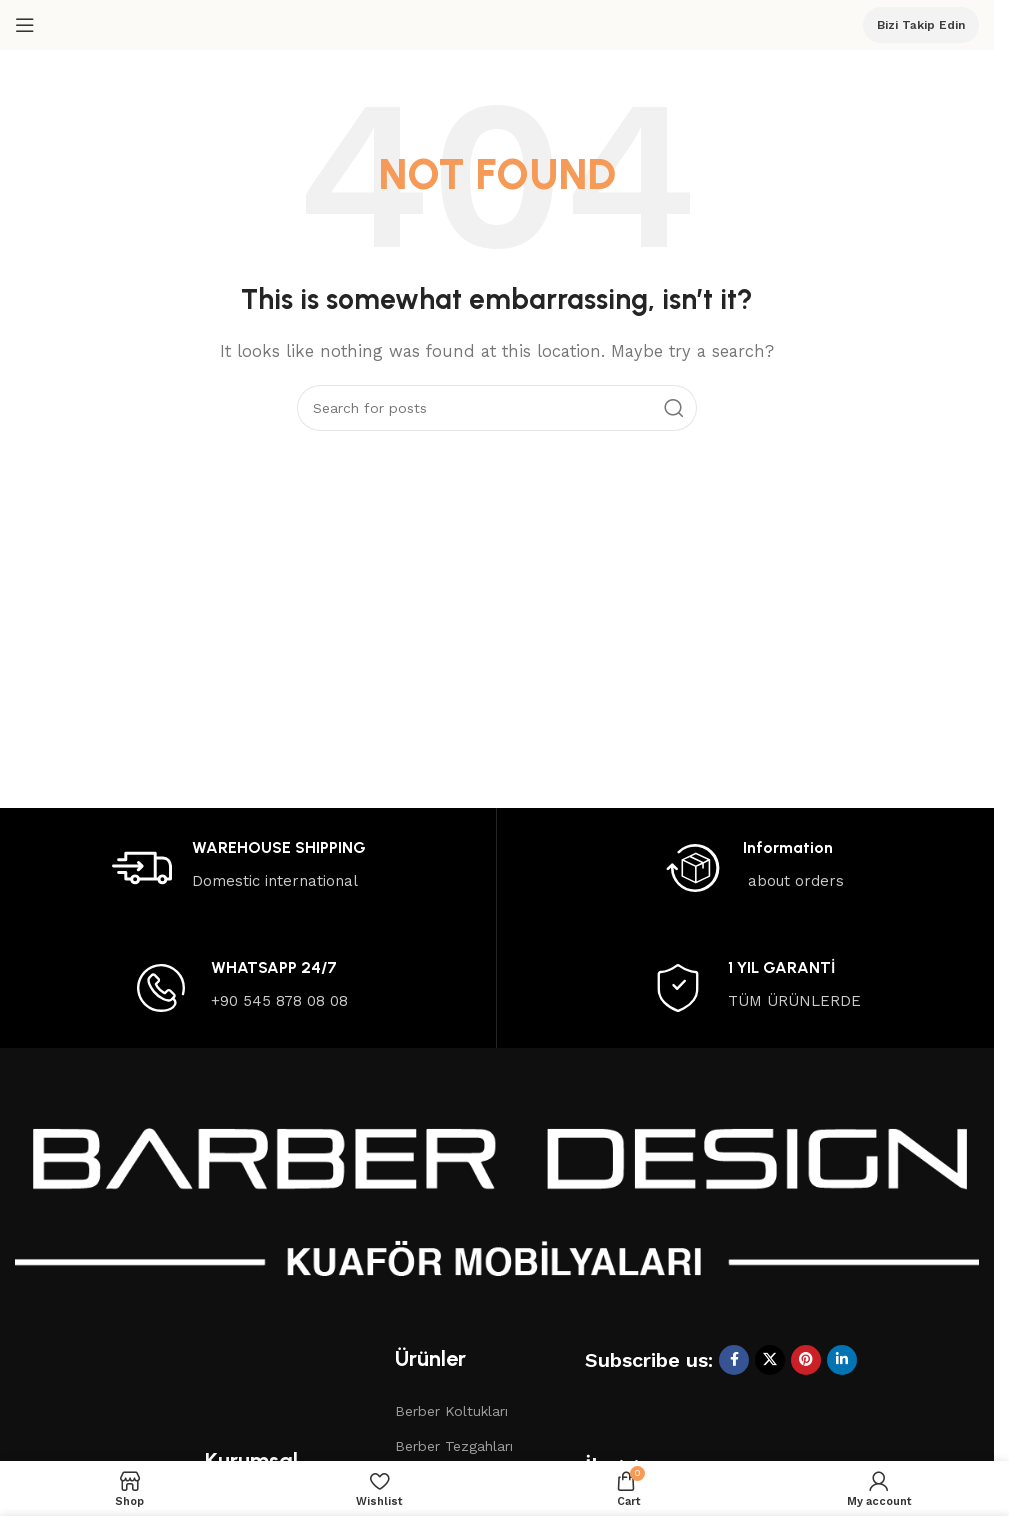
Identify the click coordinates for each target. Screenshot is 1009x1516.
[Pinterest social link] (806, 1360)
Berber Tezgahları (454, 1446)
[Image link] (497, 1210)
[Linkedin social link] (842, 1360)
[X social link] (770, 1360)
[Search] (497, 408)
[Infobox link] (239, 868)
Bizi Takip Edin (921, 25)
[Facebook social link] (734, 1360)
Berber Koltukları (451, 1411)
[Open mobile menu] (25, 25)
